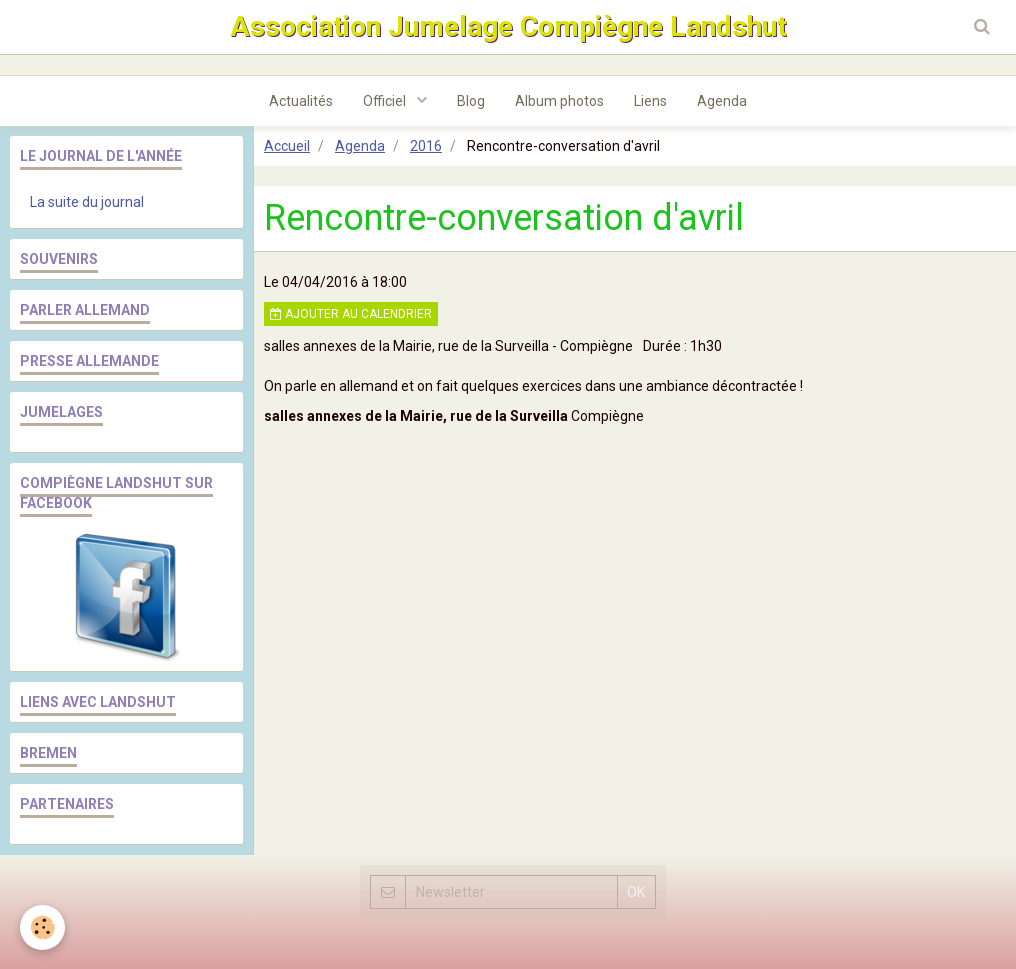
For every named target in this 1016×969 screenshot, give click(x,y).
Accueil (287, 146)
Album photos (559, 101)
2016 (426, 146)
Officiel (386, 101)
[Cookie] (42, 927)
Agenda (722, 101)
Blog (471, 101)
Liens (650, 101)
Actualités (301, 101)
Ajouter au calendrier (351, 314)
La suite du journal (87, 202)
